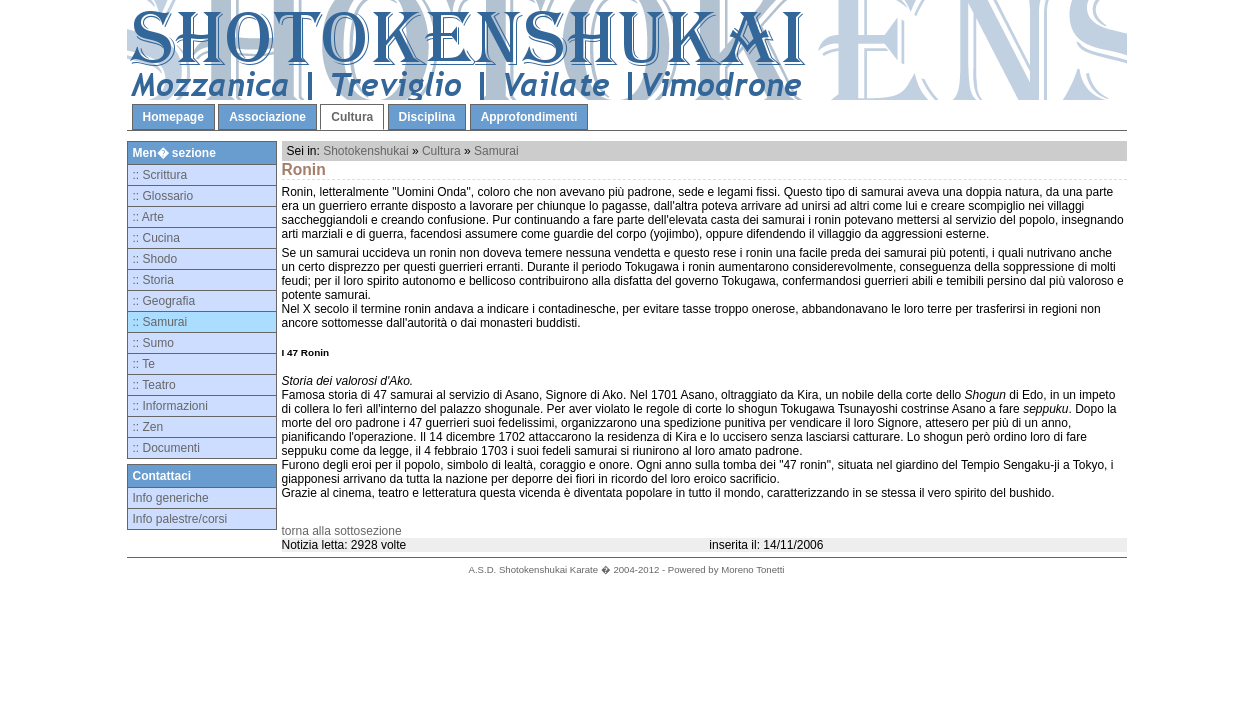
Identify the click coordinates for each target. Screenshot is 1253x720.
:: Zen (148, 427)
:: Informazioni (170, 406)
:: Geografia (164, 301)
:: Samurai (160, 322)
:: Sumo (153, 343)
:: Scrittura (160, 175)
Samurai (496, 151)
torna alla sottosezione (342, 531)
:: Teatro (154, 385)
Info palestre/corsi (180, 519)
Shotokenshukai (365, 151)
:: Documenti (166, 448)
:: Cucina (156, 238)
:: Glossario (163, 196)
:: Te (144, 364)
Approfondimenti (529, 117)
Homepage (173, 117)
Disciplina (427, 117)
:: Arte (148, 217)
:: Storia (153, 280)
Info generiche (171, 498)
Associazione (267, 117)
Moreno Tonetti (752, 569)
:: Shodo (155, 259)
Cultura (352, 117)
